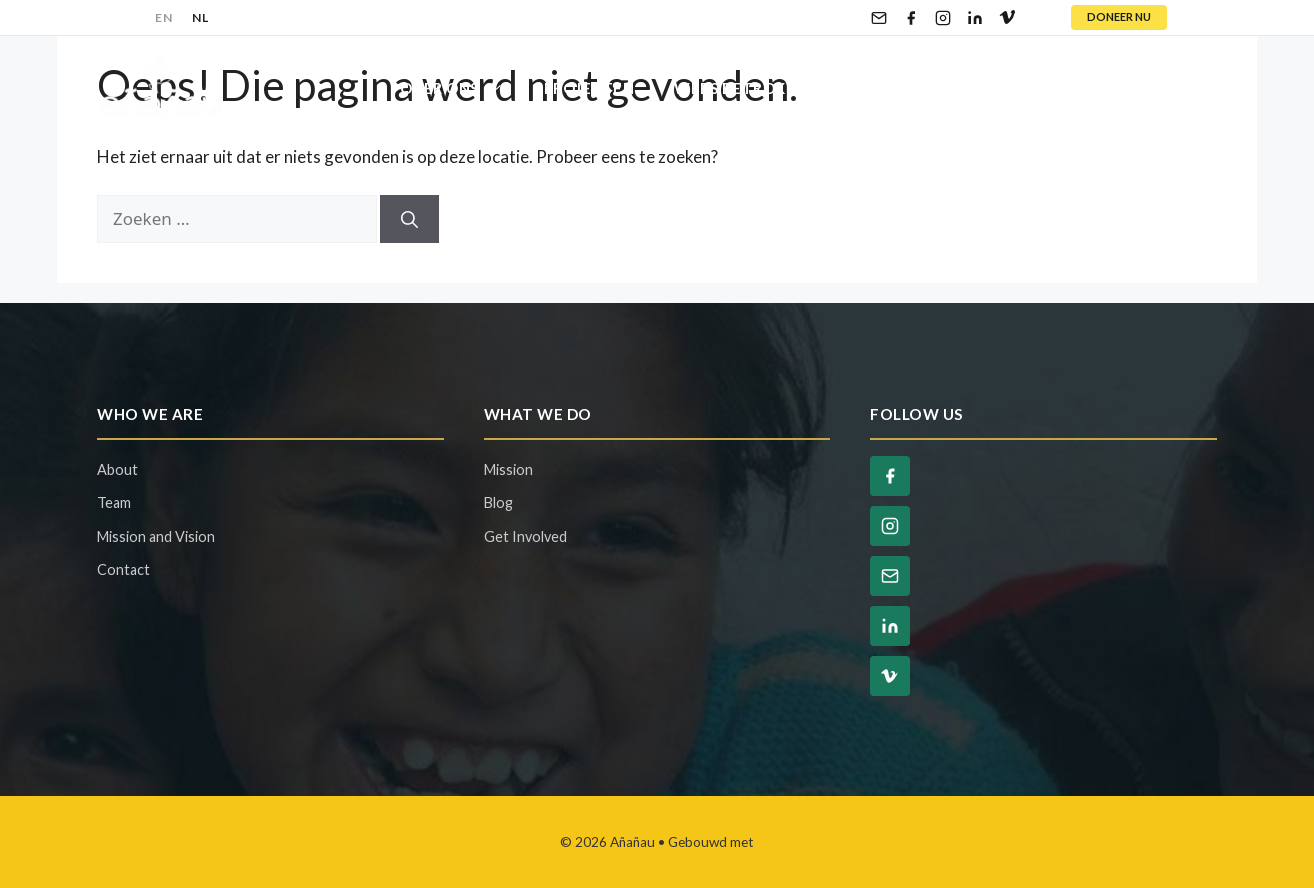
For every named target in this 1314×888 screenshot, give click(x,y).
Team (114, 502)
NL (200, 17)
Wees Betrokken (768, 88)
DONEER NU (1119, 16)
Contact (1158, 88)
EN (163, 17)
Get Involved (525, 536)
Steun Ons (949, 88)
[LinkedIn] (975, 18)
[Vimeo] (1007, 18)
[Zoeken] (409, 219)
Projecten (589, 88)
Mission (508, 469)
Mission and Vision (156, 536)
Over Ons (462, 88)
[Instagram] (943, 18)
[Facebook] (911, 18)
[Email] (879, 18)
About (117, 469)
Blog (1057, 88)
